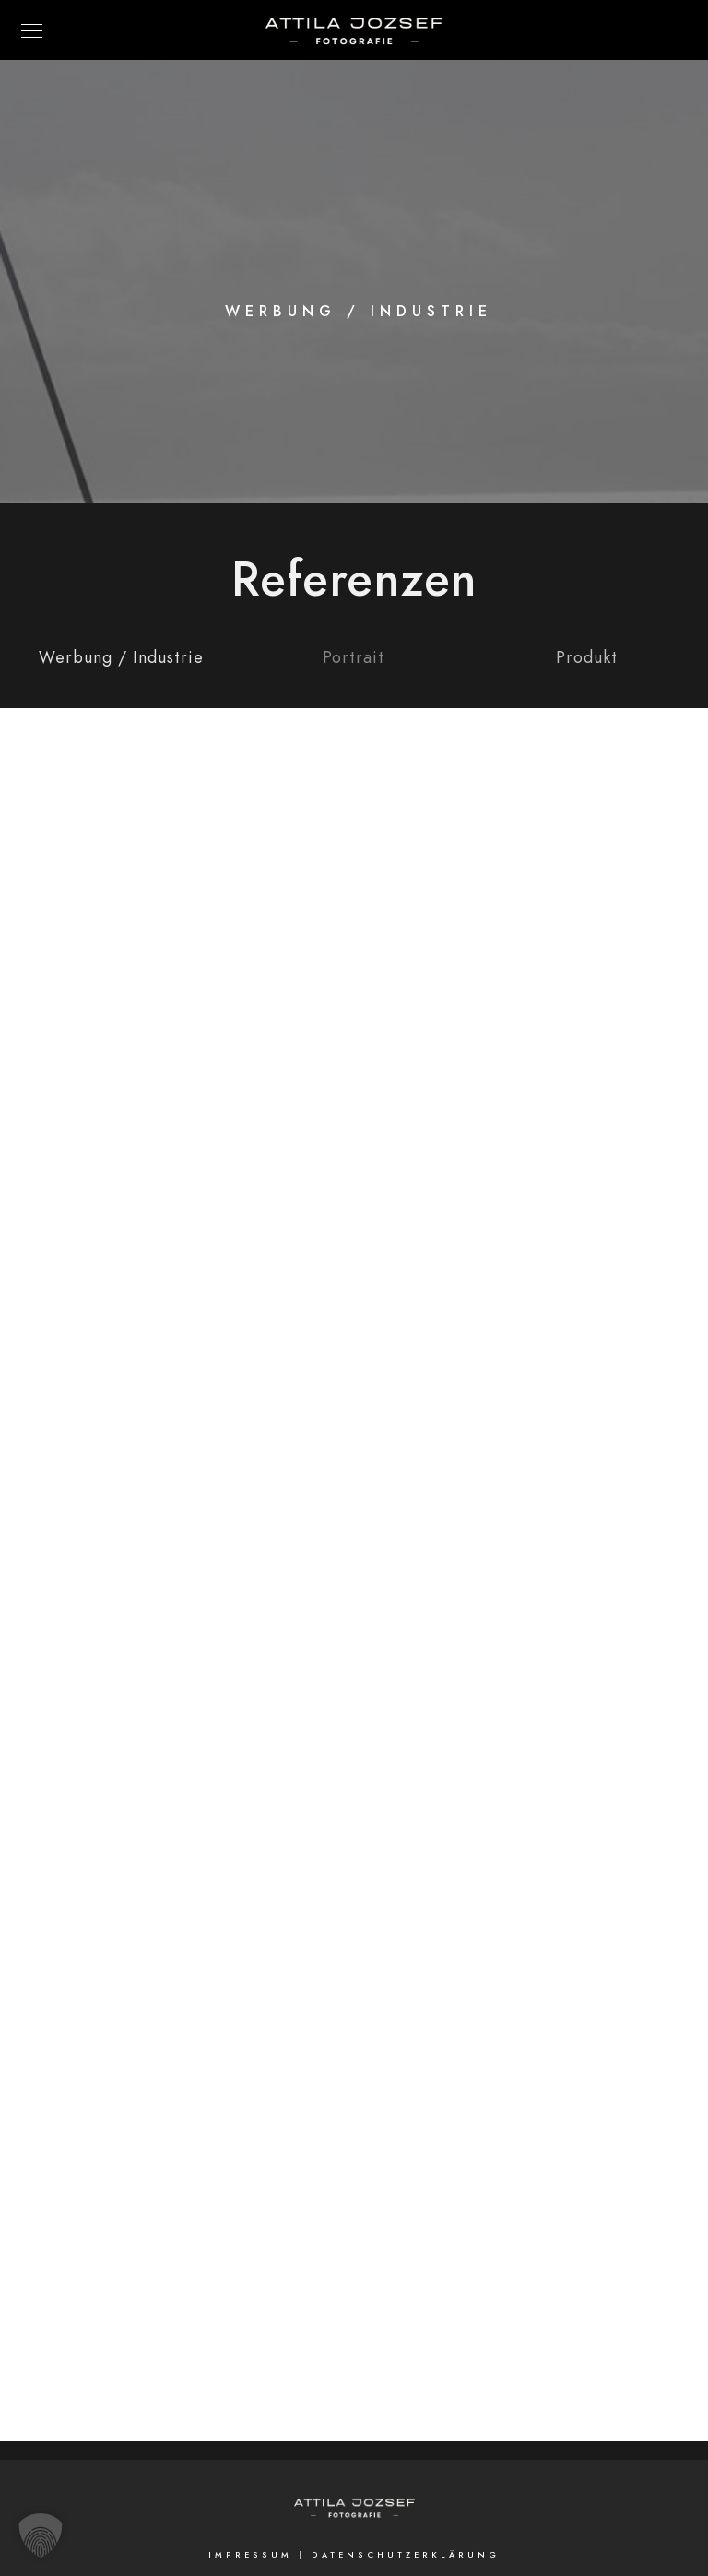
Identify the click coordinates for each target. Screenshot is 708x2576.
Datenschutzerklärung (406, 2554)
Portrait (353, 656)
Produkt (587, 656)
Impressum (250, 2554)
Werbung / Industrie (121, 656)
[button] (40, 2535)
